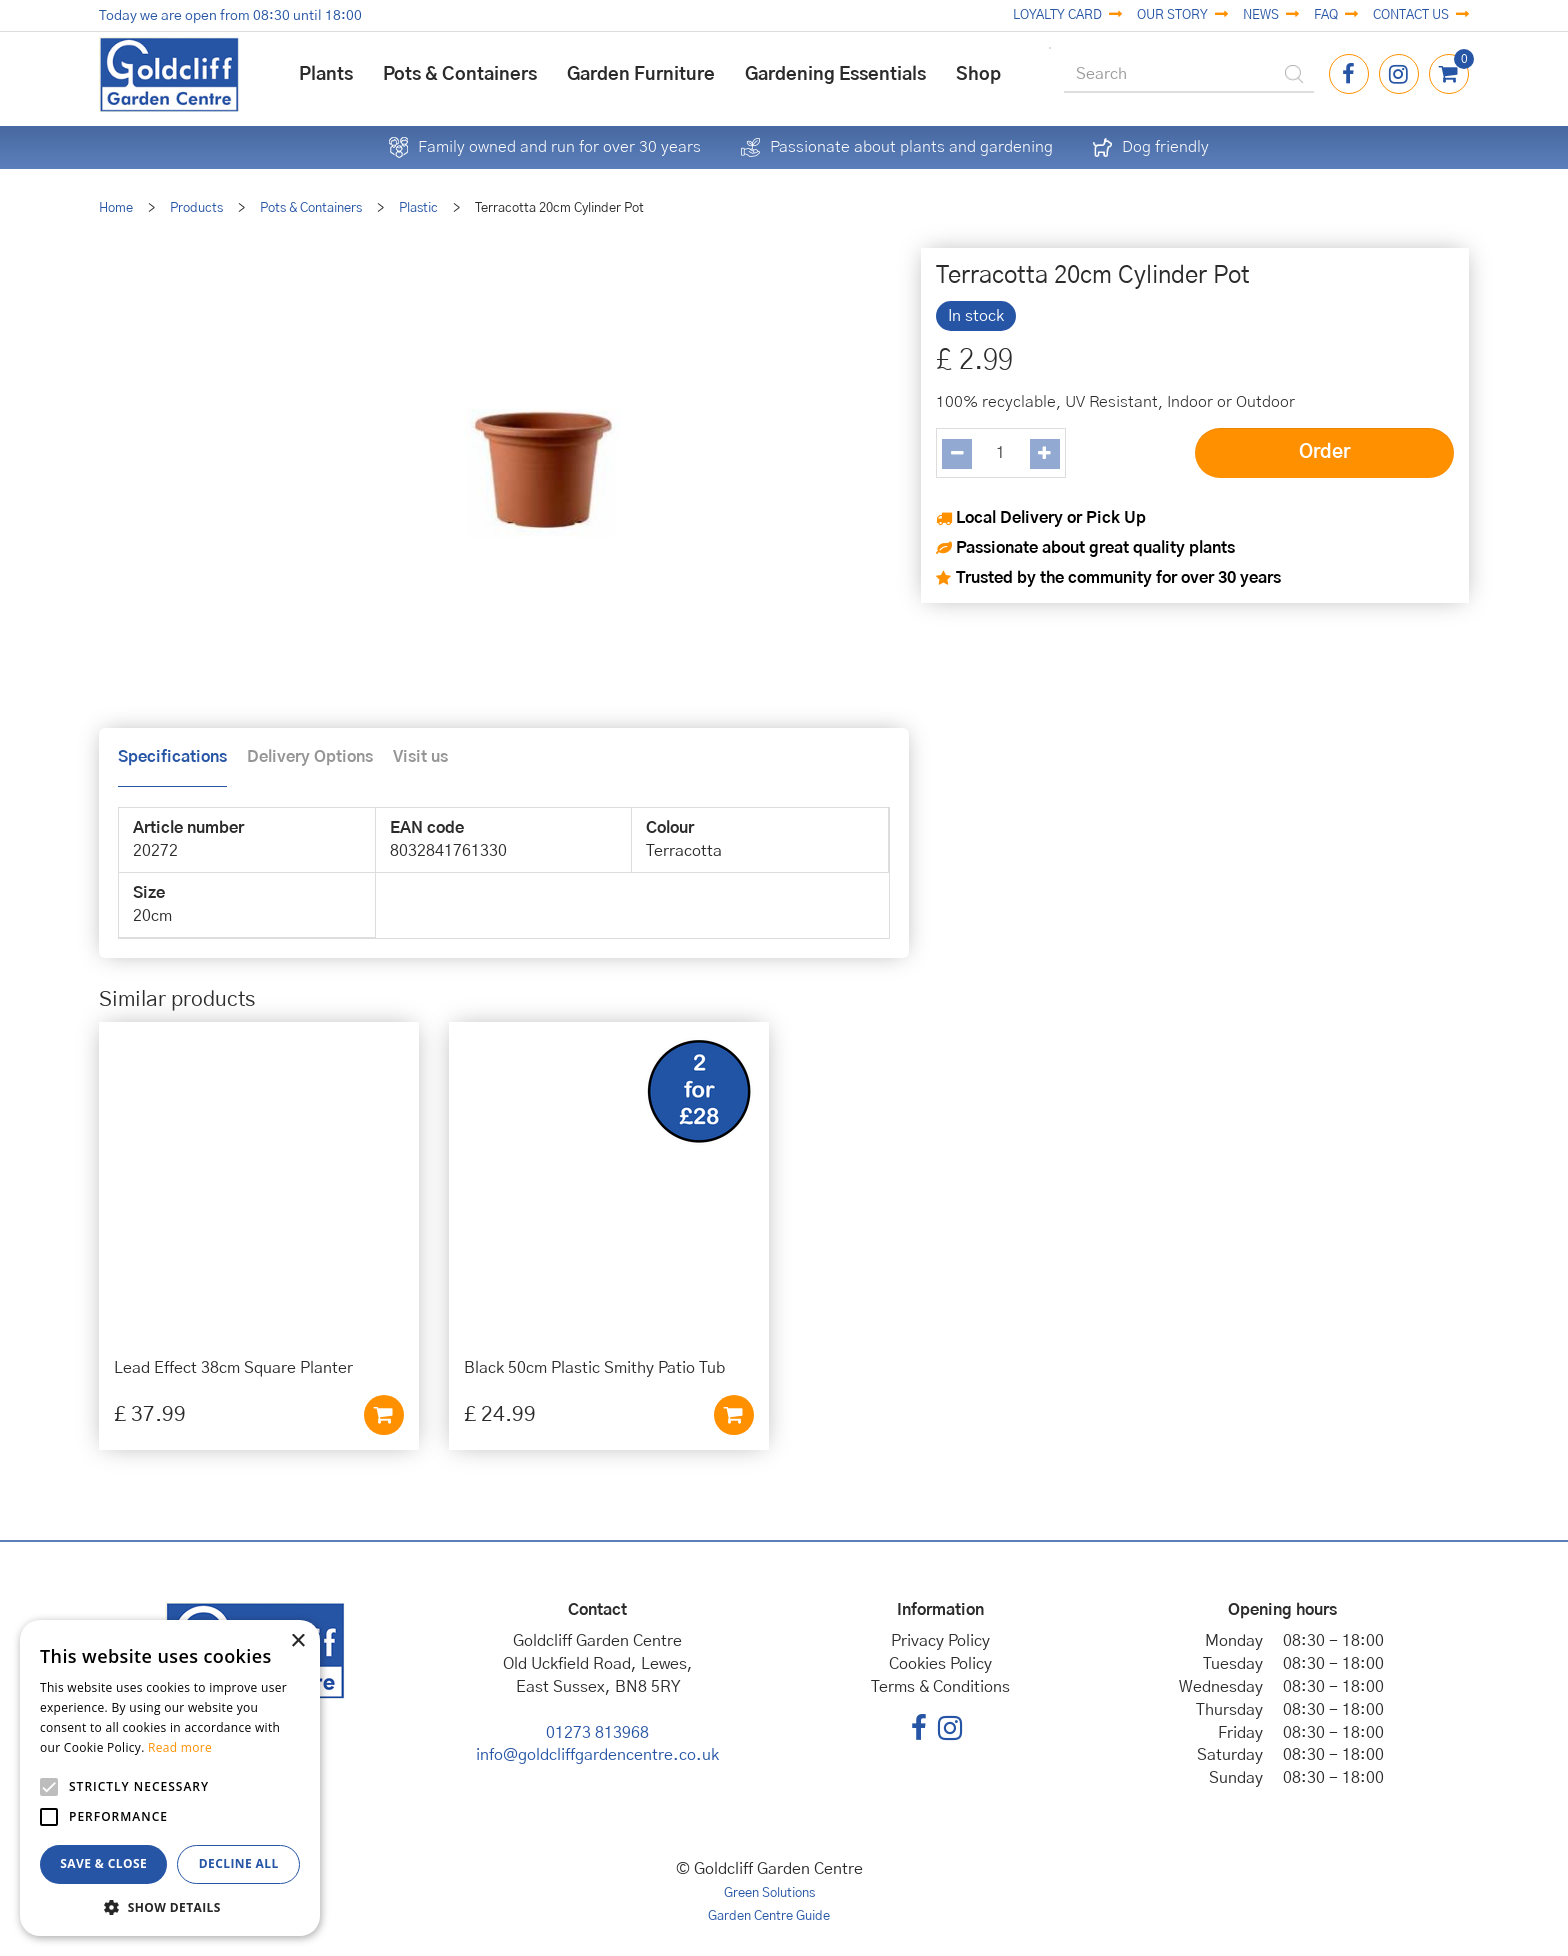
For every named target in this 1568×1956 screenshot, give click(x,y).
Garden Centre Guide (769, 1916)
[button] (170, 1906)
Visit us (420, 757)
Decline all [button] (239, 1863)
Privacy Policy (940, 1641)
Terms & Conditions (940, 1687)
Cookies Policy (940, 1664)
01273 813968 (597, 1733)
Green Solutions (769, 1893)
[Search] (1189, 75)
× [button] (297, 1641)
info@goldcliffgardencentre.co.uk (597, 1755)
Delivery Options (310, 757)
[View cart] (1449, 74)
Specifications (172, 757)
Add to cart (384, 1415)
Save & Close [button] (103, 1863)
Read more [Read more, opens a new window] (180, 1747)
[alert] (170, 1778)
